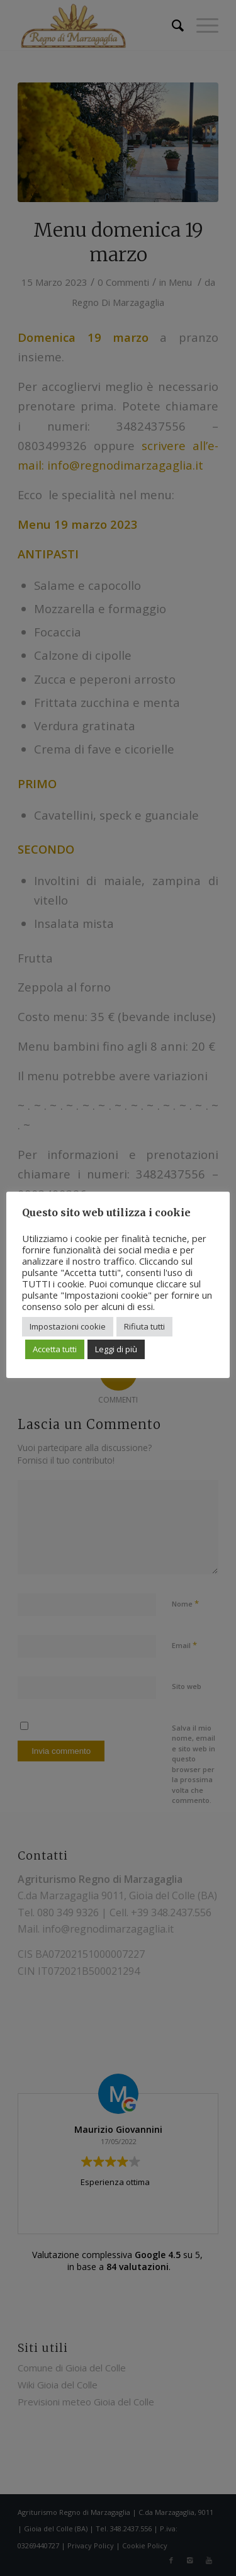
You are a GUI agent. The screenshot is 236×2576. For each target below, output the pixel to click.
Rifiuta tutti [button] (144, 1326)
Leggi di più (116, 1349)
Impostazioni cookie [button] (68, 1326)
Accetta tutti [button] (55, 1349)
